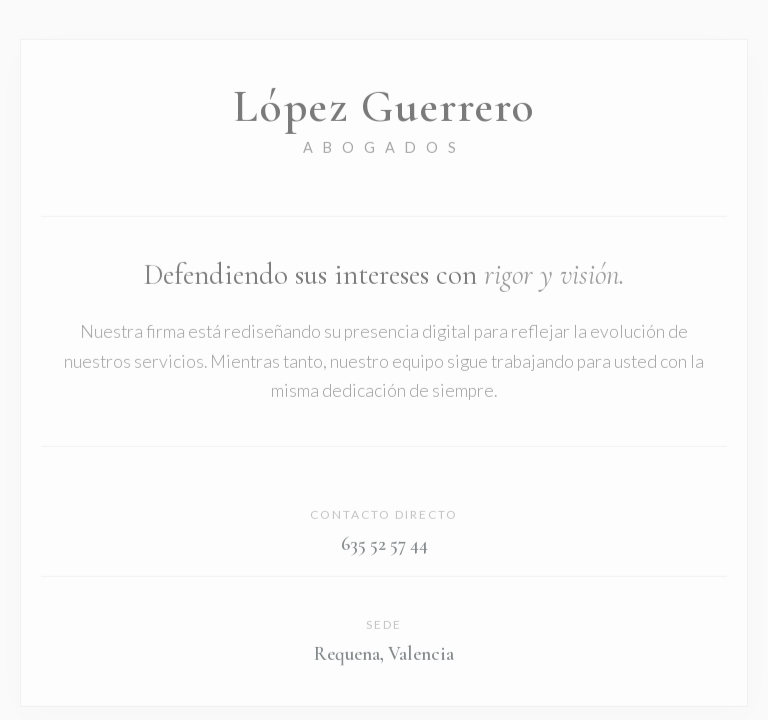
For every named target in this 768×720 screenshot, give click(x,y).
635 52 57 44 (384, 546)
